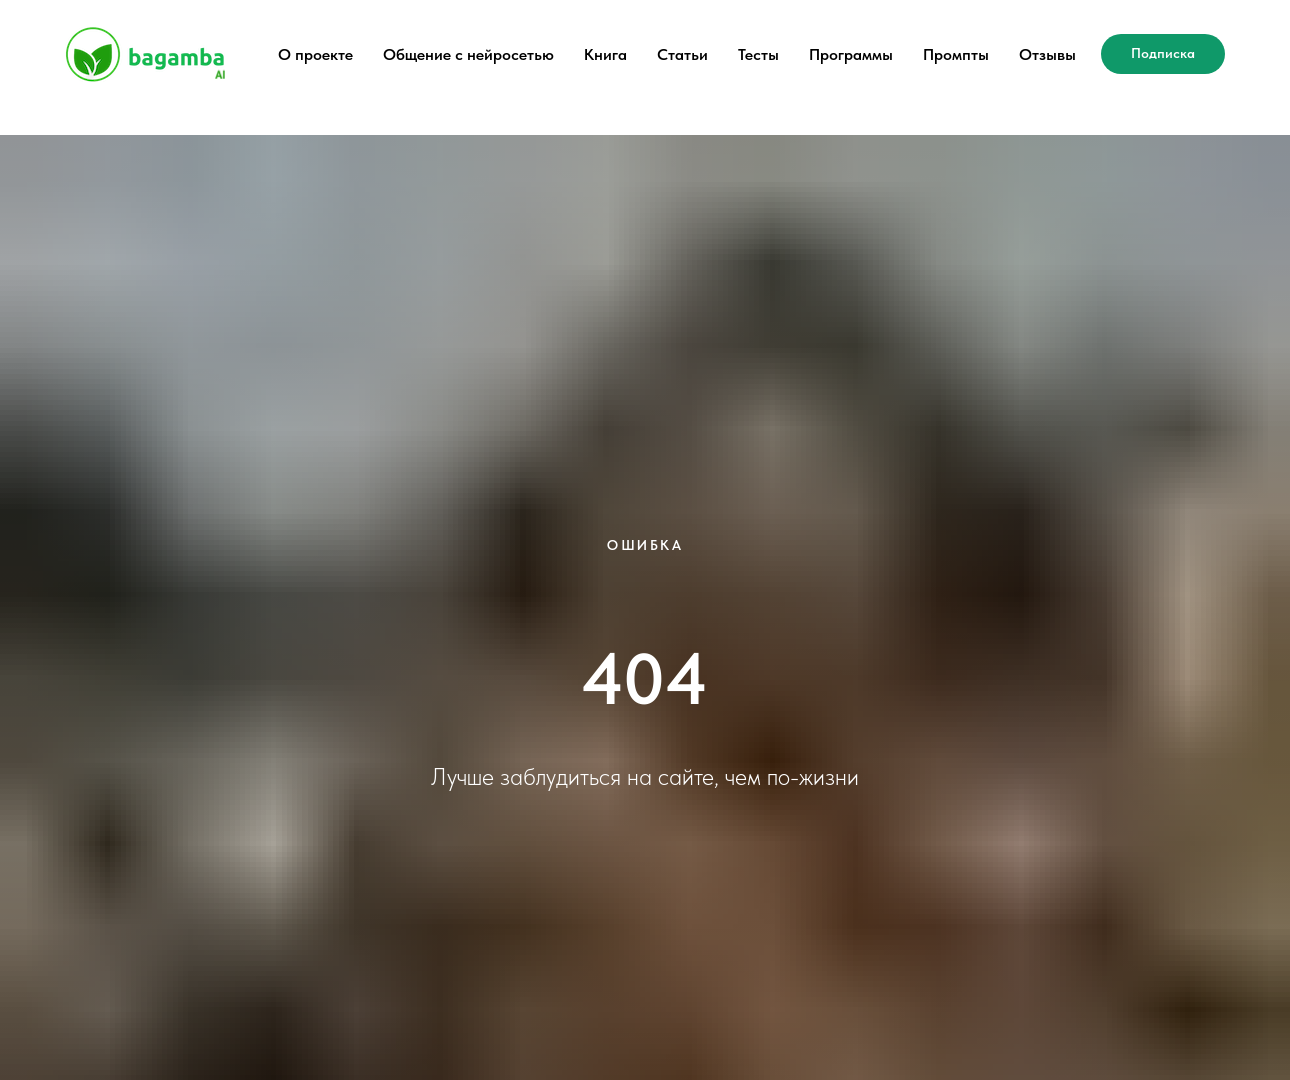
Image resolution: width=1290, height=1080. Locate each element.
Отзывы (1047, 54)
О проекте (315, 54)
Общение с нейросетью (468, 54)
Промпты (956, 54)
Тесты (758, 54)
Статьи (682, 54)
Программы (851, 54)
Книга (605, 54)
